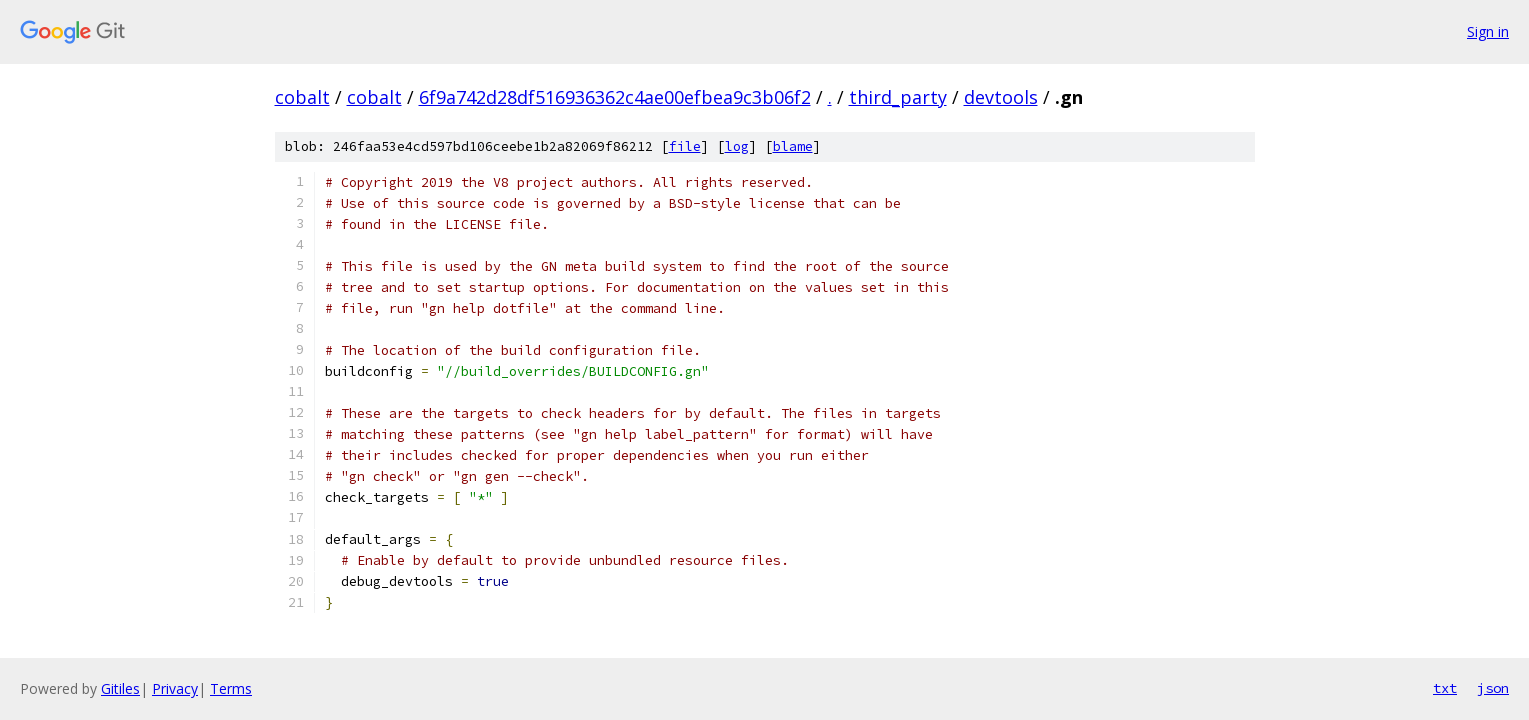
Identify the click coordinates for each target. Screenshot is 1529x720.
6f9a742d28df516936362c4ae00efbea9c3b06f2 (615, 97)
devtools (1001, 97)
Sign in (1488, 31)
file (685, 146)
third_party (898, 97)
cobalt (302, 97)
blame (793, 146)
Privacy (175, 688)
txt (1445, 688)
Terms (231, 688)
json (1493, 688)
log (737, 146)
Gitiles (120, 688)
